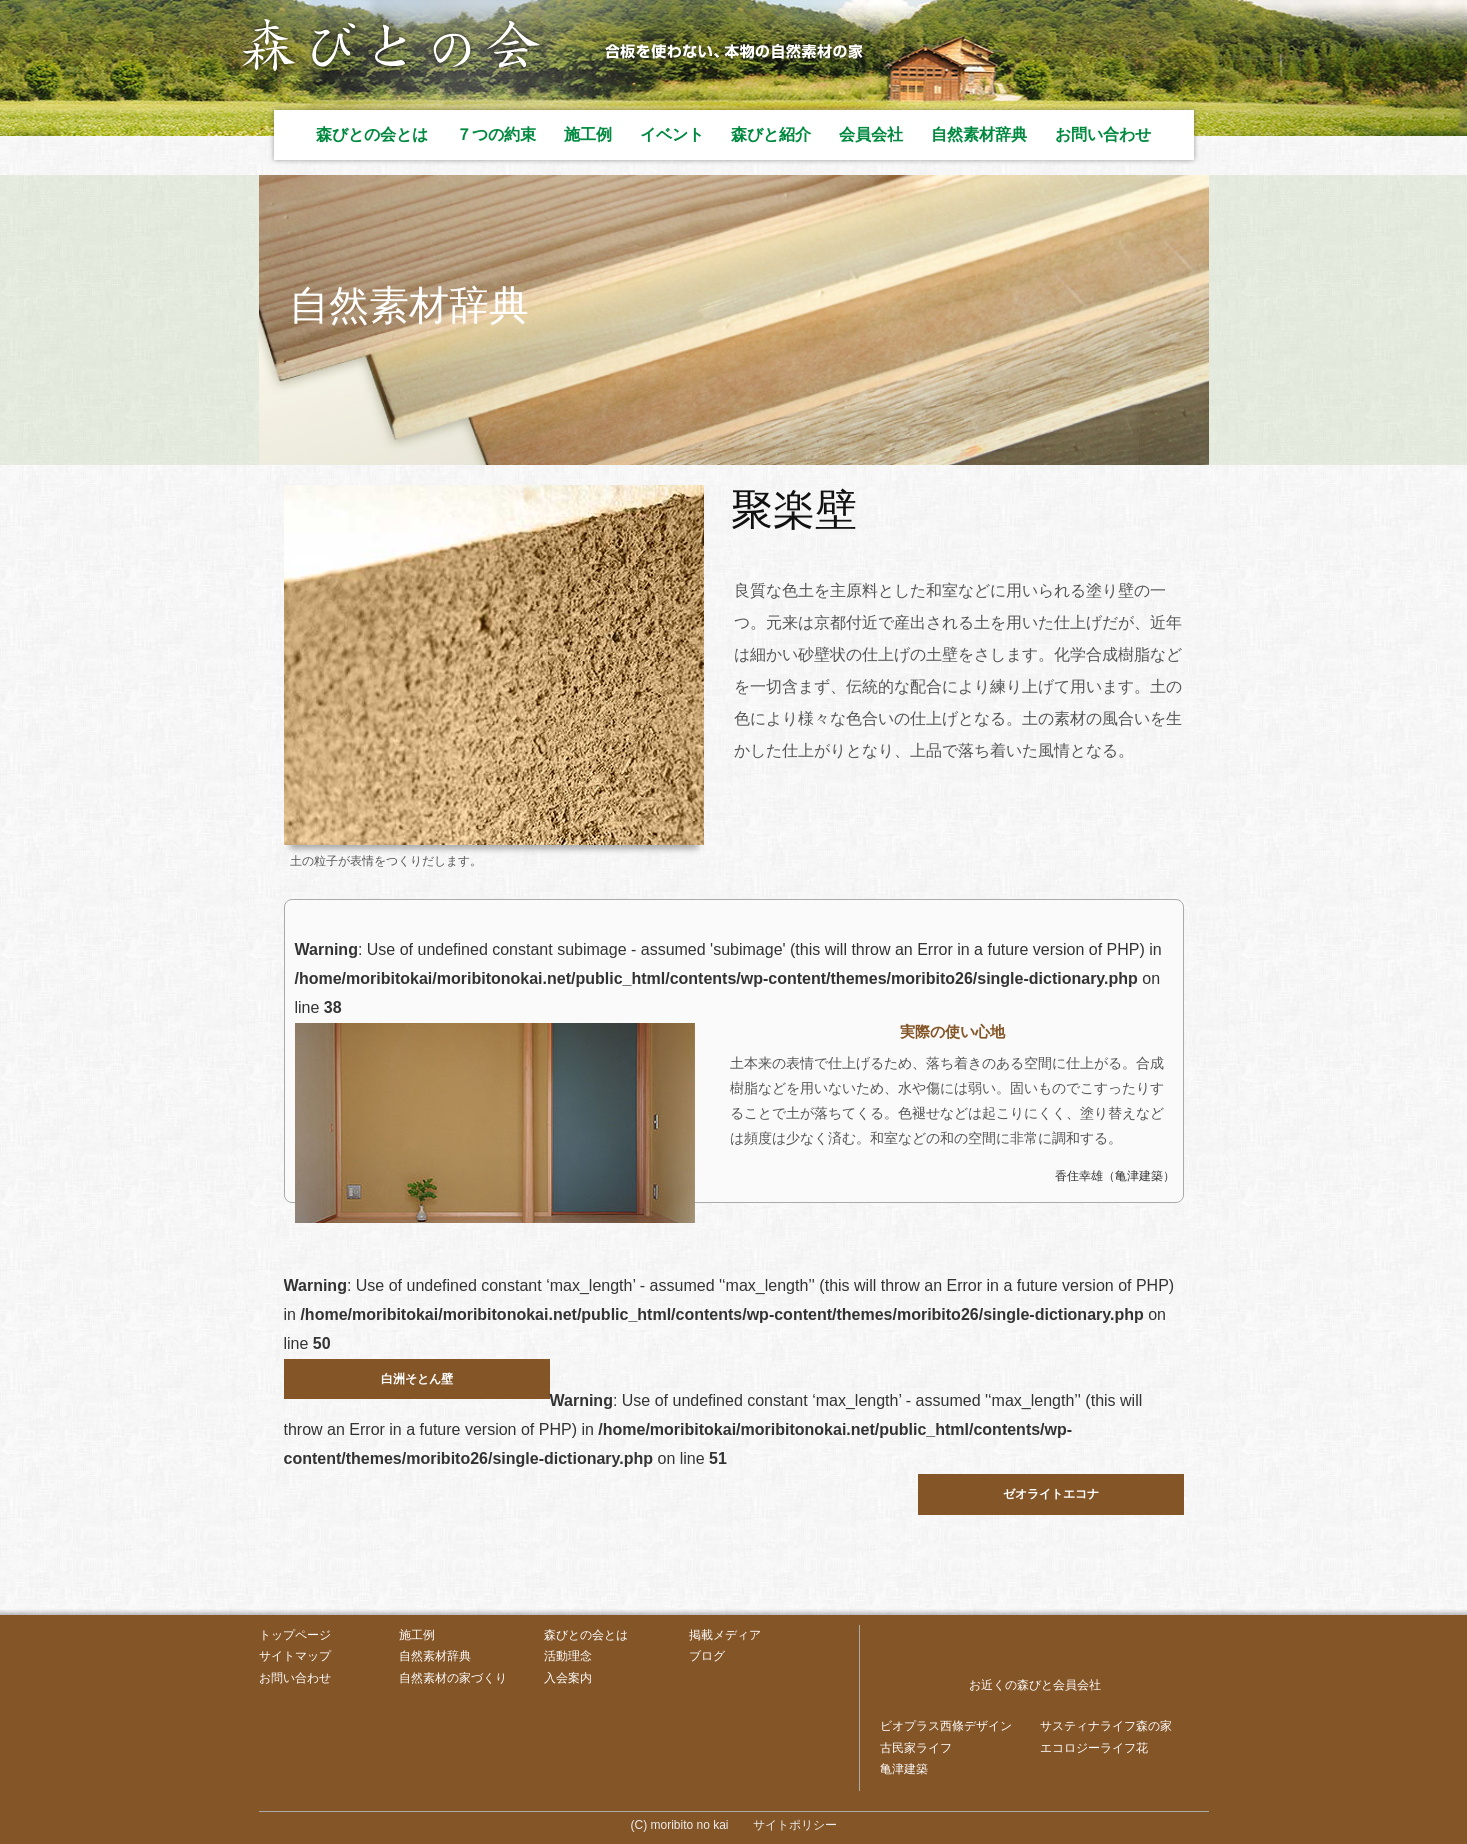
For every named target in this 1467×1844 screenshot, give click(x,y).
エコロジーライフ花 (1094, 1748)
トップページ (295, 1635)
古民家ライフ (916, 1748)
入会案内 (568, 1678)
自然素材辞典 (979, 134)
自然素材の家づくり (453, 1678)
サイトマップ (295, 1656)
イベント (672, 134)
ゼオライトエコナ (1051, 1494)
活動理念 (568, 1656)
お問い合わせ (1103, 134)
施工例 (588, 134)
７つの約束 (496, 134)
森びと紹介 (771, 134)
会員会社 (871, 134)
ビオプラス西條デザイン (946, 1726)
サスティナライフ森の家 (1106, 1726)
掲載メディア (725, 1635)
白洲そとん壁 (417, 1379)
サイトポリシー (795, 1825)
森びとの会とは (372, 134)
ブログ (707, 1656)
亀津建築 (904, 1769)
